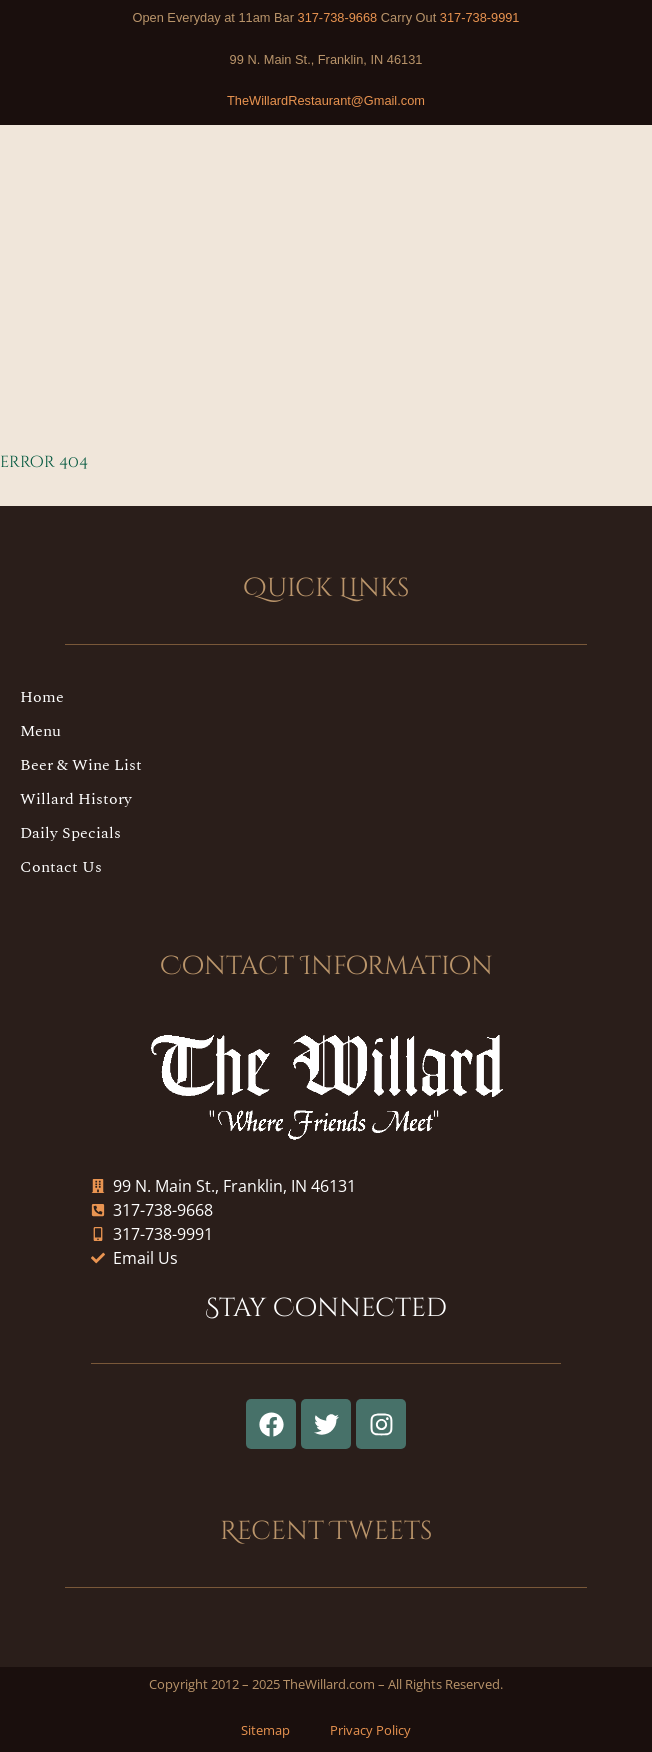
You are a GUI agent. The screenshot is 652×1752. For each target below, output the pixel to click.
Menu (40, 731)
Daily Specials (70, 833)
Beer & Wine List (81, 765)
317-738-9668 (338, 17)
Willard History (76, 799)
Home (42, 697)
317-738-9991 (480, 17)
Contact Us (61, 867)
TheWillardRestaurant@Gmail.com (326, 100)
